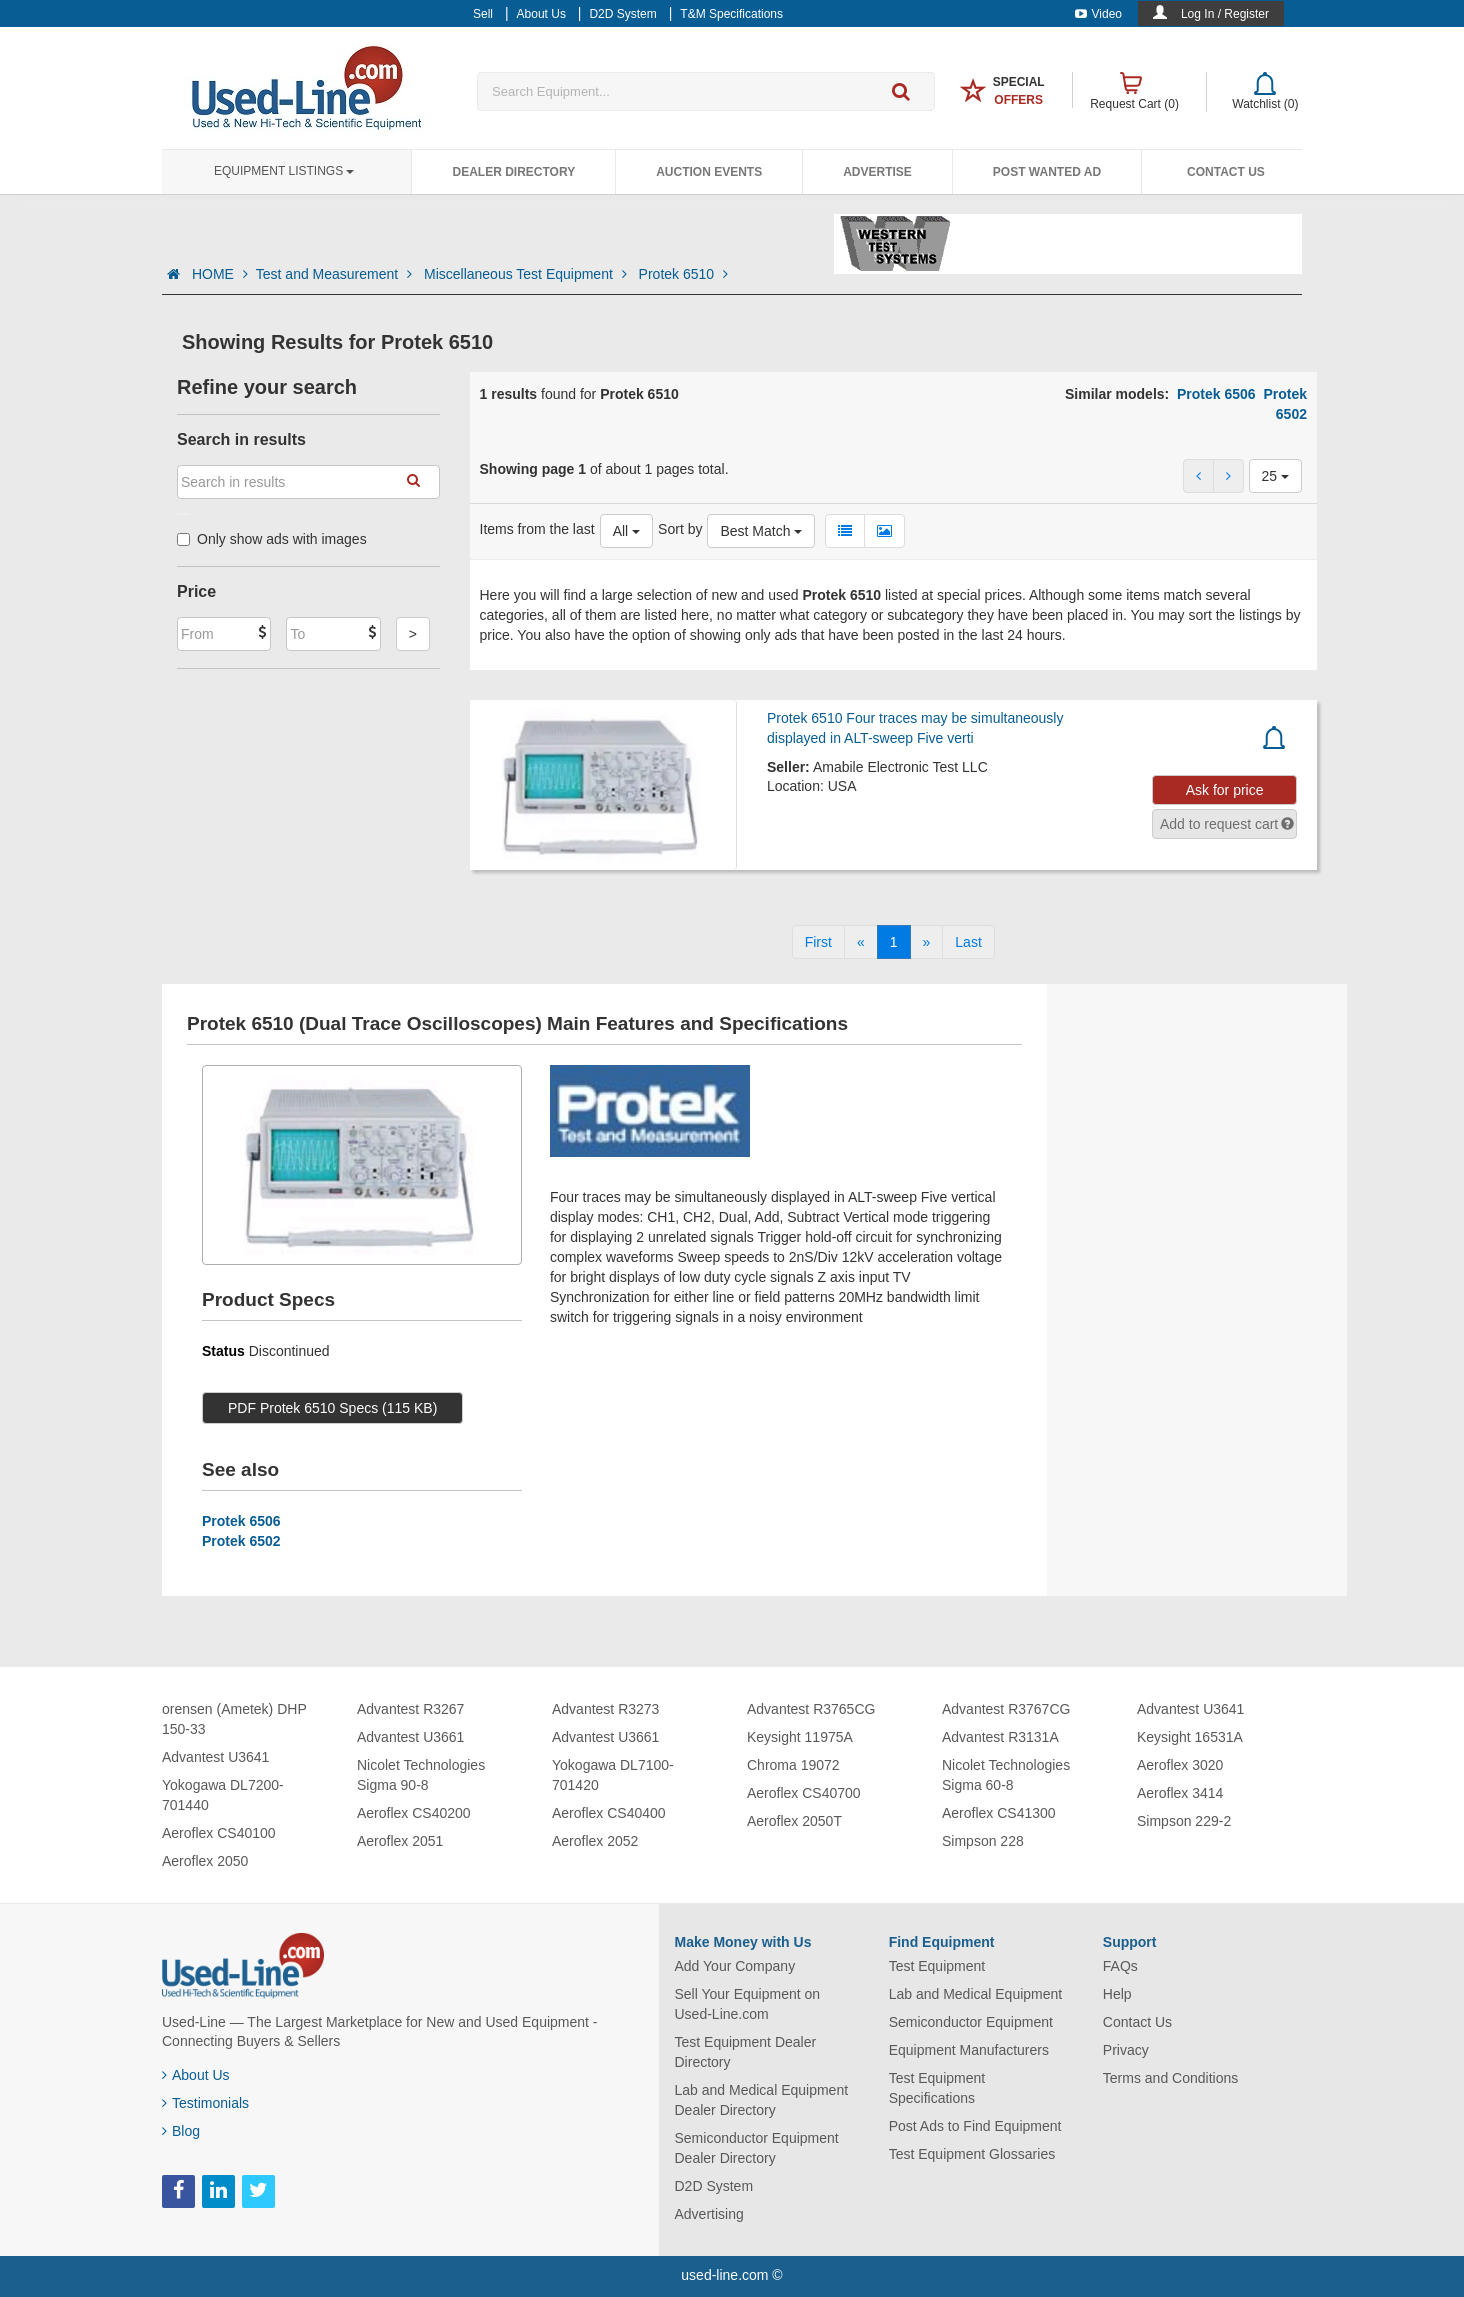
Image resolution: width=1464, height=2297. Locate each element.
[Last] (968, 942)
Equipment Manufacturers (969, 2050)
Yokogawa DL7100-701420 (613, 1775)
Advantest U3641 (215, 1757)
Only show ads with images (272, 539)
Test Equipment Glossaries (972, 2154)
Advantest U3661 (410, 1737)
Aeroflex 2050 (205, 1861)
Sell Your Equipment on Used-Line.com (748, 2004)
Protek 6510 (683, 274)
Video (1098, 14)
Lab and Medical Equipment (976, 1994)
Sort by (680, 529)
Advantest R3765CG (811, 1709)
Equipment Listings (284, 171)
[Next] (927, 942)
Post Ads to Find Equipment (975, 2126)
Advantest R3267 (410, 1709)
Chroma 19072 (793, 1765)
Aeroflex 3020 (1180, 1765)
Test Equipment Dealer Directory (746, 2052)
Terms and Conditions (1170, 2078)
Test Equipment (937, 1966)
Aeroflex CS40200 (414, 1813)
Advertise (877, 172)
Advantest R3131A (1000, 1737)
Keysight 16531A (1190, 1737)
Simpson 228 (983, 1841)
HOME (220, 274)
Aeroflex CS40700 (804, 1793)
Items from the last (537, 529)
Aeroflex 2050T (794, 1821)
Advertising (709, 2214)
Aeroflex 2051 (400, 1841)
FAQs (1120, 1966)
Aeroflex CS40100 (219, 1833)
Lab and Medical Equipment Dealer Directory (762, 2100)
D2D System (714, 2186)
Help (1117, 1994)
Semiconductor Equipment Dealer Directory (757, 2148)
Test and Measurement (336, 274)
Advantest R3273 (605, 1709)
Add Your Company (735, 1966)
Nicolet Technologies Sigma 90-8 (421, 1775)
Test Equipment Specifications (937, 2088)
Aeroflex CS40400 (609, 1813)
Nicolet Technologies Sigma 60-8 (1006, 1775)
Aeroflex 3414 (1180, 1793)
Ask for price (1225, 790)
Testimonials (205, 2103)
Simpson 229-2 (1184, 1821)
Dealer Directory (513, 172)
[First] (818, 942)
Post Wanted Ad (1047, 172)
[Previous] (861, 942)
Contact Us (1226, 172)
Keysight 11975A (800, 1737)
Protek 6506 (1216, 394)
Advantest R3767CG (1006, 1709)
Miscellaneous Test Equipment (527, 274)
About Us (196, 2075)
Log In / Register (1225, 14)
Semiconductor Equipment (971, 2022)
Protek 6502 (241, 1541)
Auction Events (709, 172)
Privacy (1126, 2050)
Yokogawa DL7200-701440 (223, 1795)
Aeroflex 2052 (595, 1841)
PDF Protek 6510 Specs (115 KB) (332, 1408)
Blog (181, 2131)
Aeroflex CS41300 (999, 1813)
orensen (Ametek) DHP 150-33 (234, 1719)
